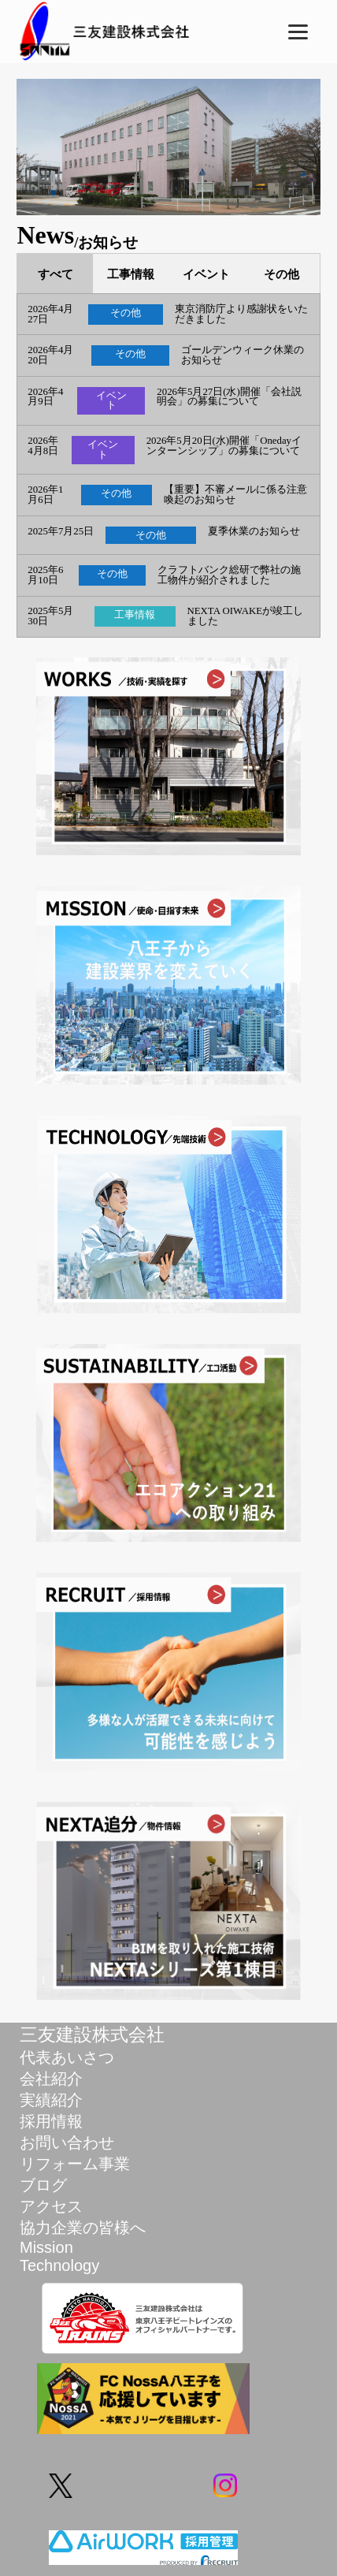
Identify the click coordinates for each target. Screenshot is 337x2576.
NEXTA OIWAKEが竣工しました (245, 616)
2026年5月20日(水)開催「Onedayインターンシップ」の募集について (224, 446)
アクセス (51, 2206)
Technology (59, 2265)
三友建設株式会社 (92, 2034)
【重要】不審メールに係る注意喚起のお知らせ (235, 495)
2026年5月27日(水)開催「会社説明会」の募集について (229, 397)
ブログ (43, 2185)
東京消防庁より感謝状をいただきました (241, 314)
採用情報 (51, 2121)
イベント (206, 274)
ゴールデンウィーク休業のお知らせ (242, 355)
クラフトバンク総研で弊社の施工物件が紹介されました (229, 575)
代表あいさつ (67, 2057)
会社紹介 (51, 2078)
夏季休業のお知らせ (254, 532)
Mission (46, 2247)
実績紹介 (51, 2100)
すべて (55, 274)
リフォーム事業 (75, 2163)
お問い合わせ (67, 2142)
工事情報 (130, 274)
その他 (281, 274)
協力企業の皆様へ (83, 2227)
